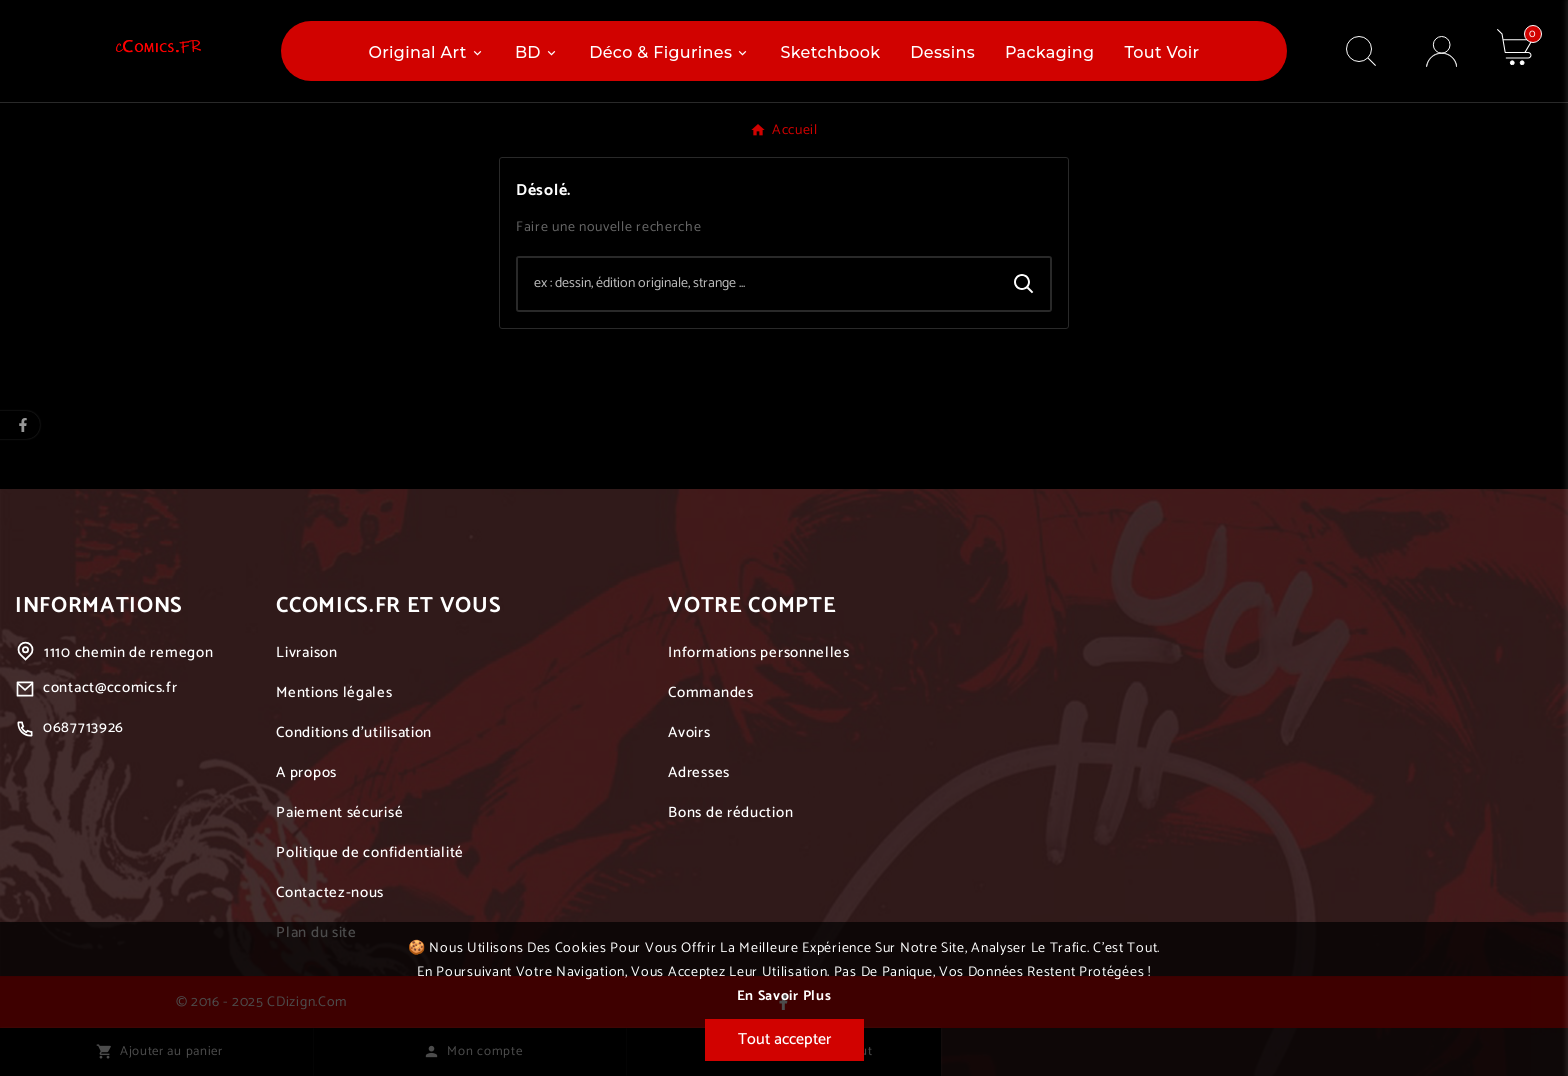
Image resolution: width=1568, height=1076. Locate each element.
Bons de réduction (730, 812)
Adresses (699, 772)
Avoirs (689, 732)
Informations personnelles (759, 652)
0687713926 (83, 727)
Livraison (306, 652)
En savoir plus (784, 996)
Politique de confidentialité (370, 852)
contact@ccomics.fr (110, 687)
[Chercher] (758, 284)
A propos (306, 772)
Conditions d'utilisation (354, 732)
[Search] (1024, 284)
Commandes (710, 692)
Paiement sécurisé (339, 812)
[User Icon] (1441, 51)
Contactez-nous (330, 892)
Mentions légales (334, 692)
